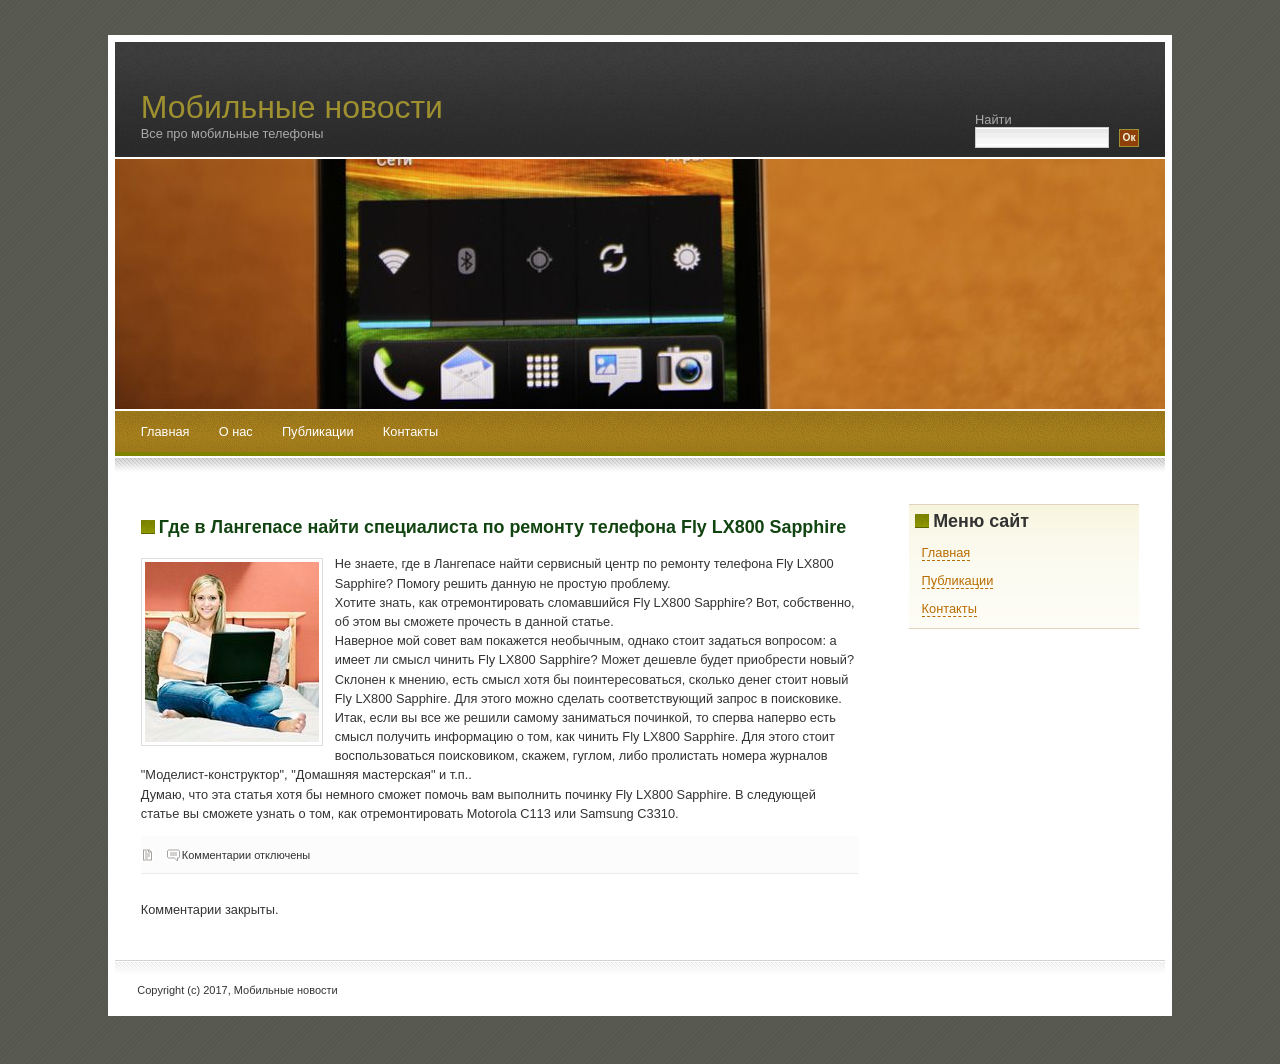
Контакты (410, 431)
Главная (165, 431)
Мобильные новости (292, 107)
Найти (993, 119)
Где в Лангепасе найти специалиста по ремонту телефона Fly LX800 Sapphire (502, 527)
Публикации (319, 431)
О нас (238, 431)
